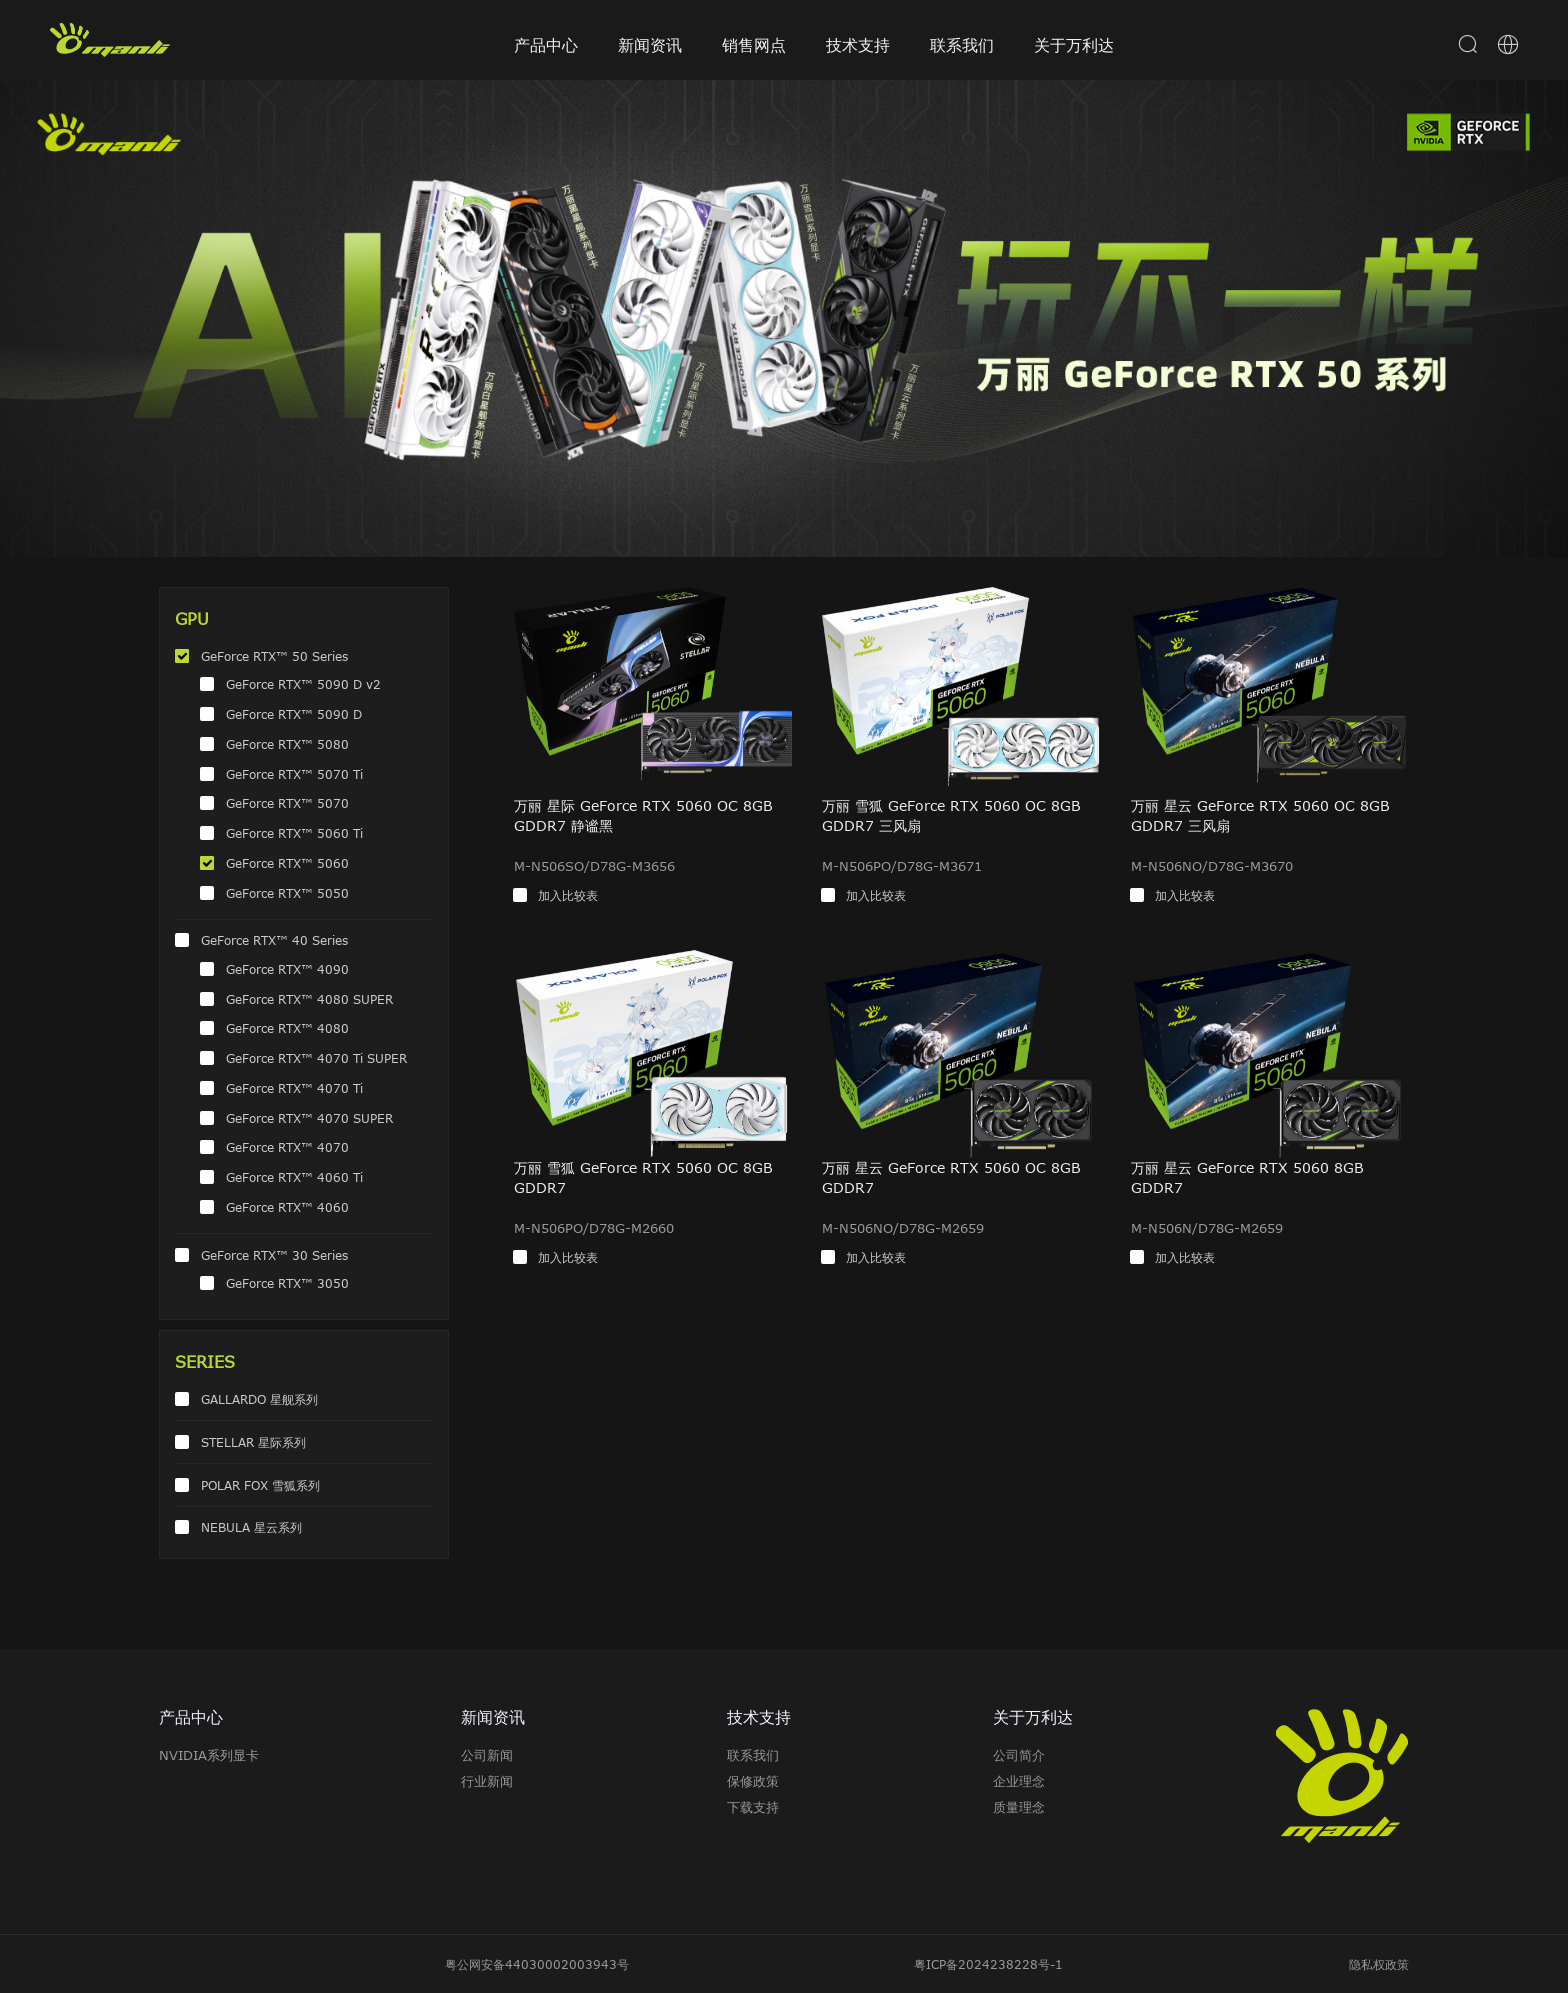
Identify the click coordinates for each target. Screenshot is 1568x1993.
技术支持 (858, 45)
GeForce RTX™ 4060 (287, 1207)
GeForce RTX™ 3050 (287, 1283)
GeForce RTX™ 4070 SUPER (309, 1118)
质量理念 (1019, 1807)
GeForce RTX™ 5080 (287, 744)
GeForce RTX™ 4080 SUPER (309, 999)
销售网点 (754, 45)
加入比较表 (568, 895)
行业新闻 (487, 1781)
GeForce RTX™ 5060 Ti (294, 833)
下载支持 (753, 1807)
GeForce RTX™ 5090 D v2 (303, 684)
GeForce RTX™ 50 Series (274, 656)
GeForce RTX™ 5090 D (294, 714)
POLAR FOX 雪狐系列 (260, 1485)
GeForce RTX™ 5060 (287, 863)
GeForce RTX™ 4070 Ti (294, 1088)
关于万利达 (1074, 45)
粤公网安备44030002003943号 (537, 1964)
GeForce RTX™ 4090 (287, 969)
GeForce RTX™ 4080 (287, 1028)
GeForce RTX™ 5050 (287, 893)
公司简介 (1019, 1755)
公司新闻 (487, 1755)
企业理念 (1019, 1781)
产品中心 (546, 45)
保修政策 (753, 1781)
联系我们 (962, 45)
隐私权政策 (1379, 1964)
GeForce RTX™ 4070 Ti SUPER (316, 1058)
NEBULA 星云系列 (251, 1527)
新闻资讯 (650, 45)
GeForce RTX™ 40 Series (274, 940)
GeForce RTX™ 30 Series (274, 1255)
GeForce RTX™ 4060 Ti (294, 1177)
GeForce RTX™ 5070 (287, 803)
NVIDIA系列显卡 (209, 1755)
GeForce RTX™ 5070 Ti (294, 774)
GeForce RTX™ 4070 (287, 1147)
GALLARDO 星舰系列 (259, 1399)
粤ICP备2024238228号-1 (988, 1964)
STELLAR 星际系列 (253, 1442)
